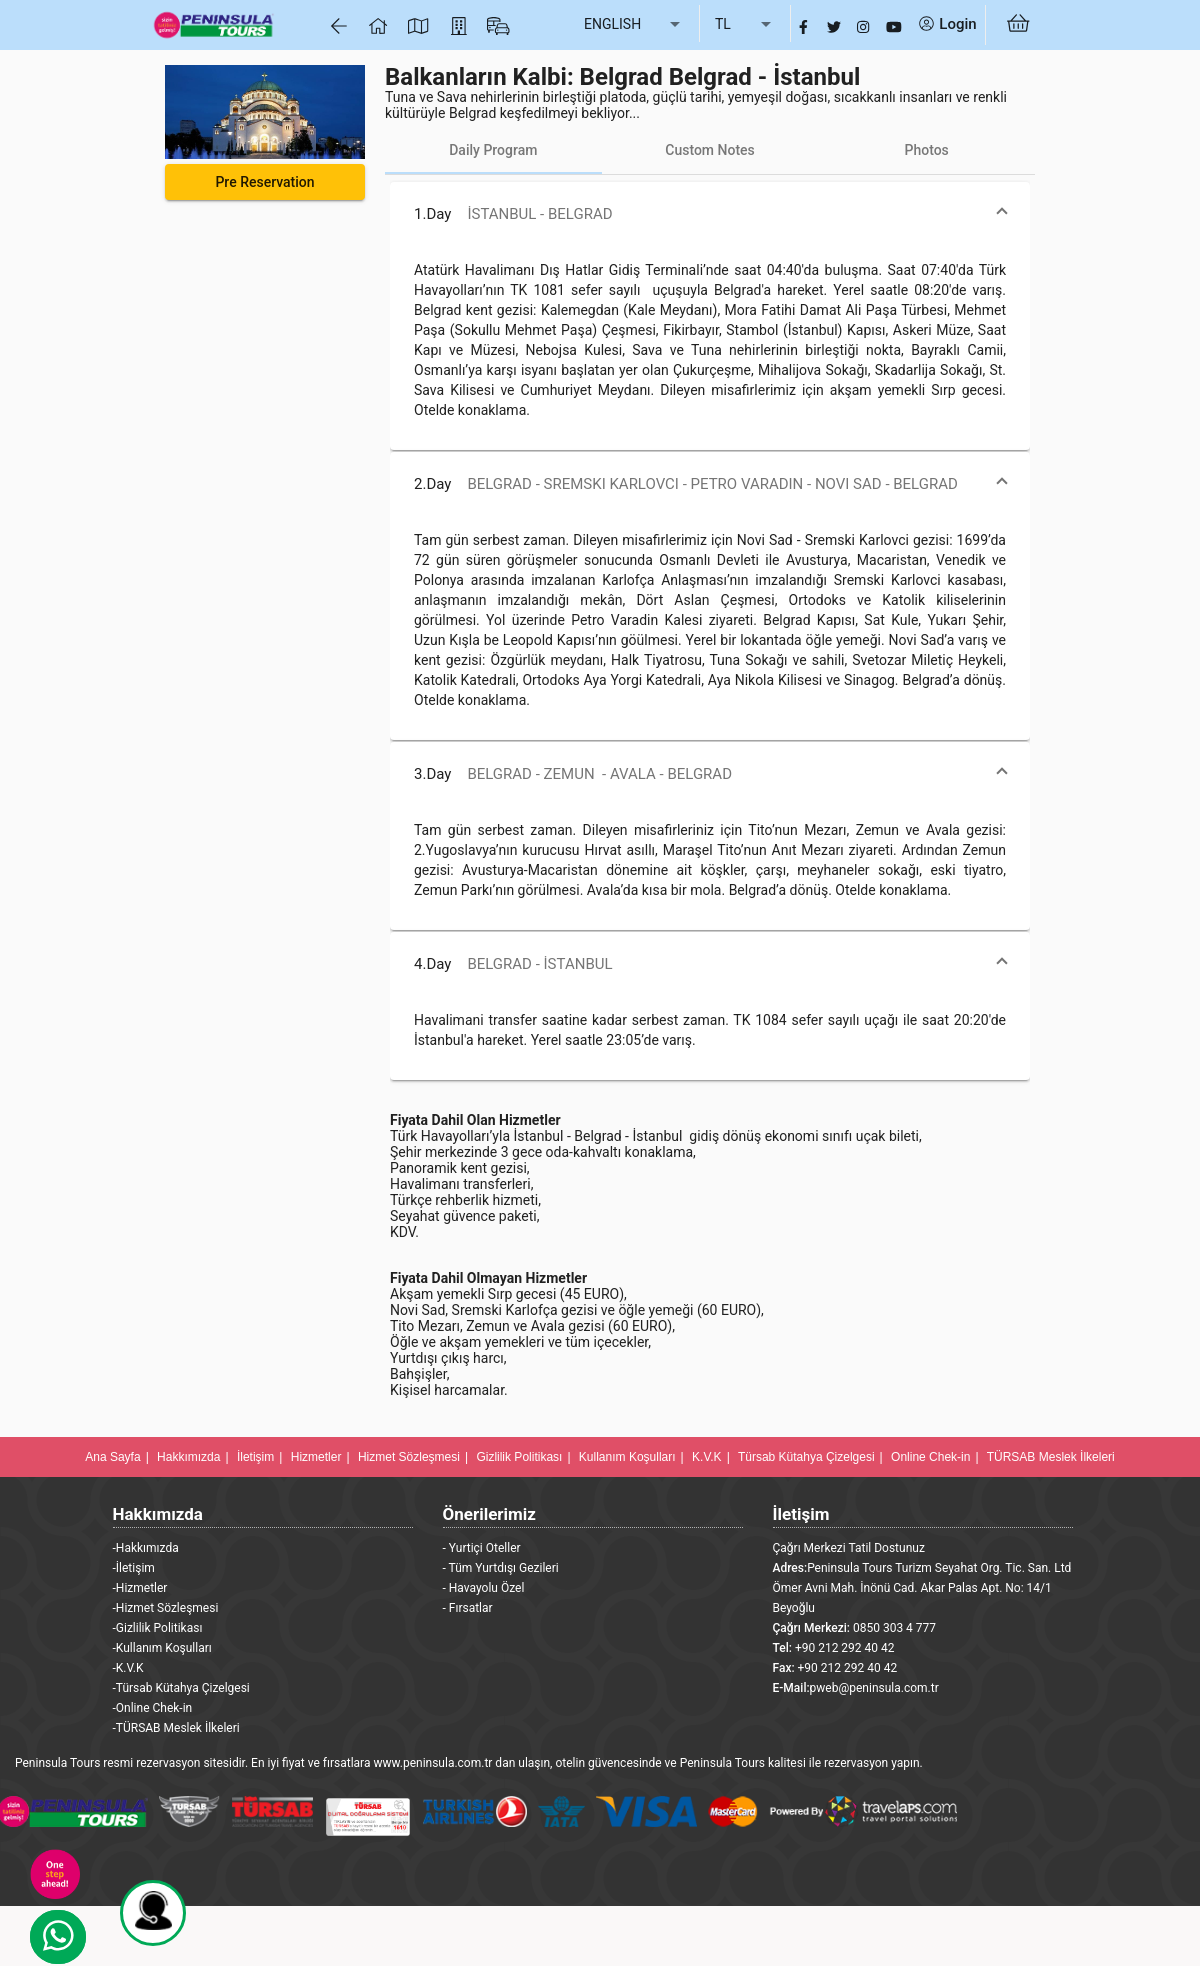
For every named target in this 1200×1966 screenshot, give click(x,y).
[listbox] (634, 25)
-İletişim (134, 1568)
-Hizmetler (140, 1588)
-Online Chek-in (153, 1708)
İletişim (255, 1457)
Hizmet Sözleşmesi (409, 1457)
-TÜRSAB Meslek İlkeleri (176, 1728)
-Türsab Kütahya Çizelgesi (181, 1688)
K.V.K (707, 1457)
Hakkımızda (188, 1457)
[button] (710, 214)
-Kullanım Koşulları (162, 1648)
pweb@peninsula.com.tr (874, 1688)
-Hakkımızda (146, 1548)
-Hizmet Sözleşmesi (166, 1608)
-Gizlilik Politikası (158, 1628)
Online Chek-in (930, 1457)
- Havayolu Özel (484, 1588)
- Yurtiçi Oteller (482, 1548)
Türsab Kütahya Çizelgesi (806, 1457)
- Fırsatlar (468, 1608)
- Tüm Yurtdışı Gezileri (501, 1568)
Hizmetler (316, 1457)
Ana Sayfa (112, 1457)
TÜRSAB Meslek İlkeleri (1051, 1457)
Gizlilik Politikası (519, 1457)
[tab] (493, 150)
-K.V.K (128, 1668)
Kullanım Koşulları (627, 1457)
